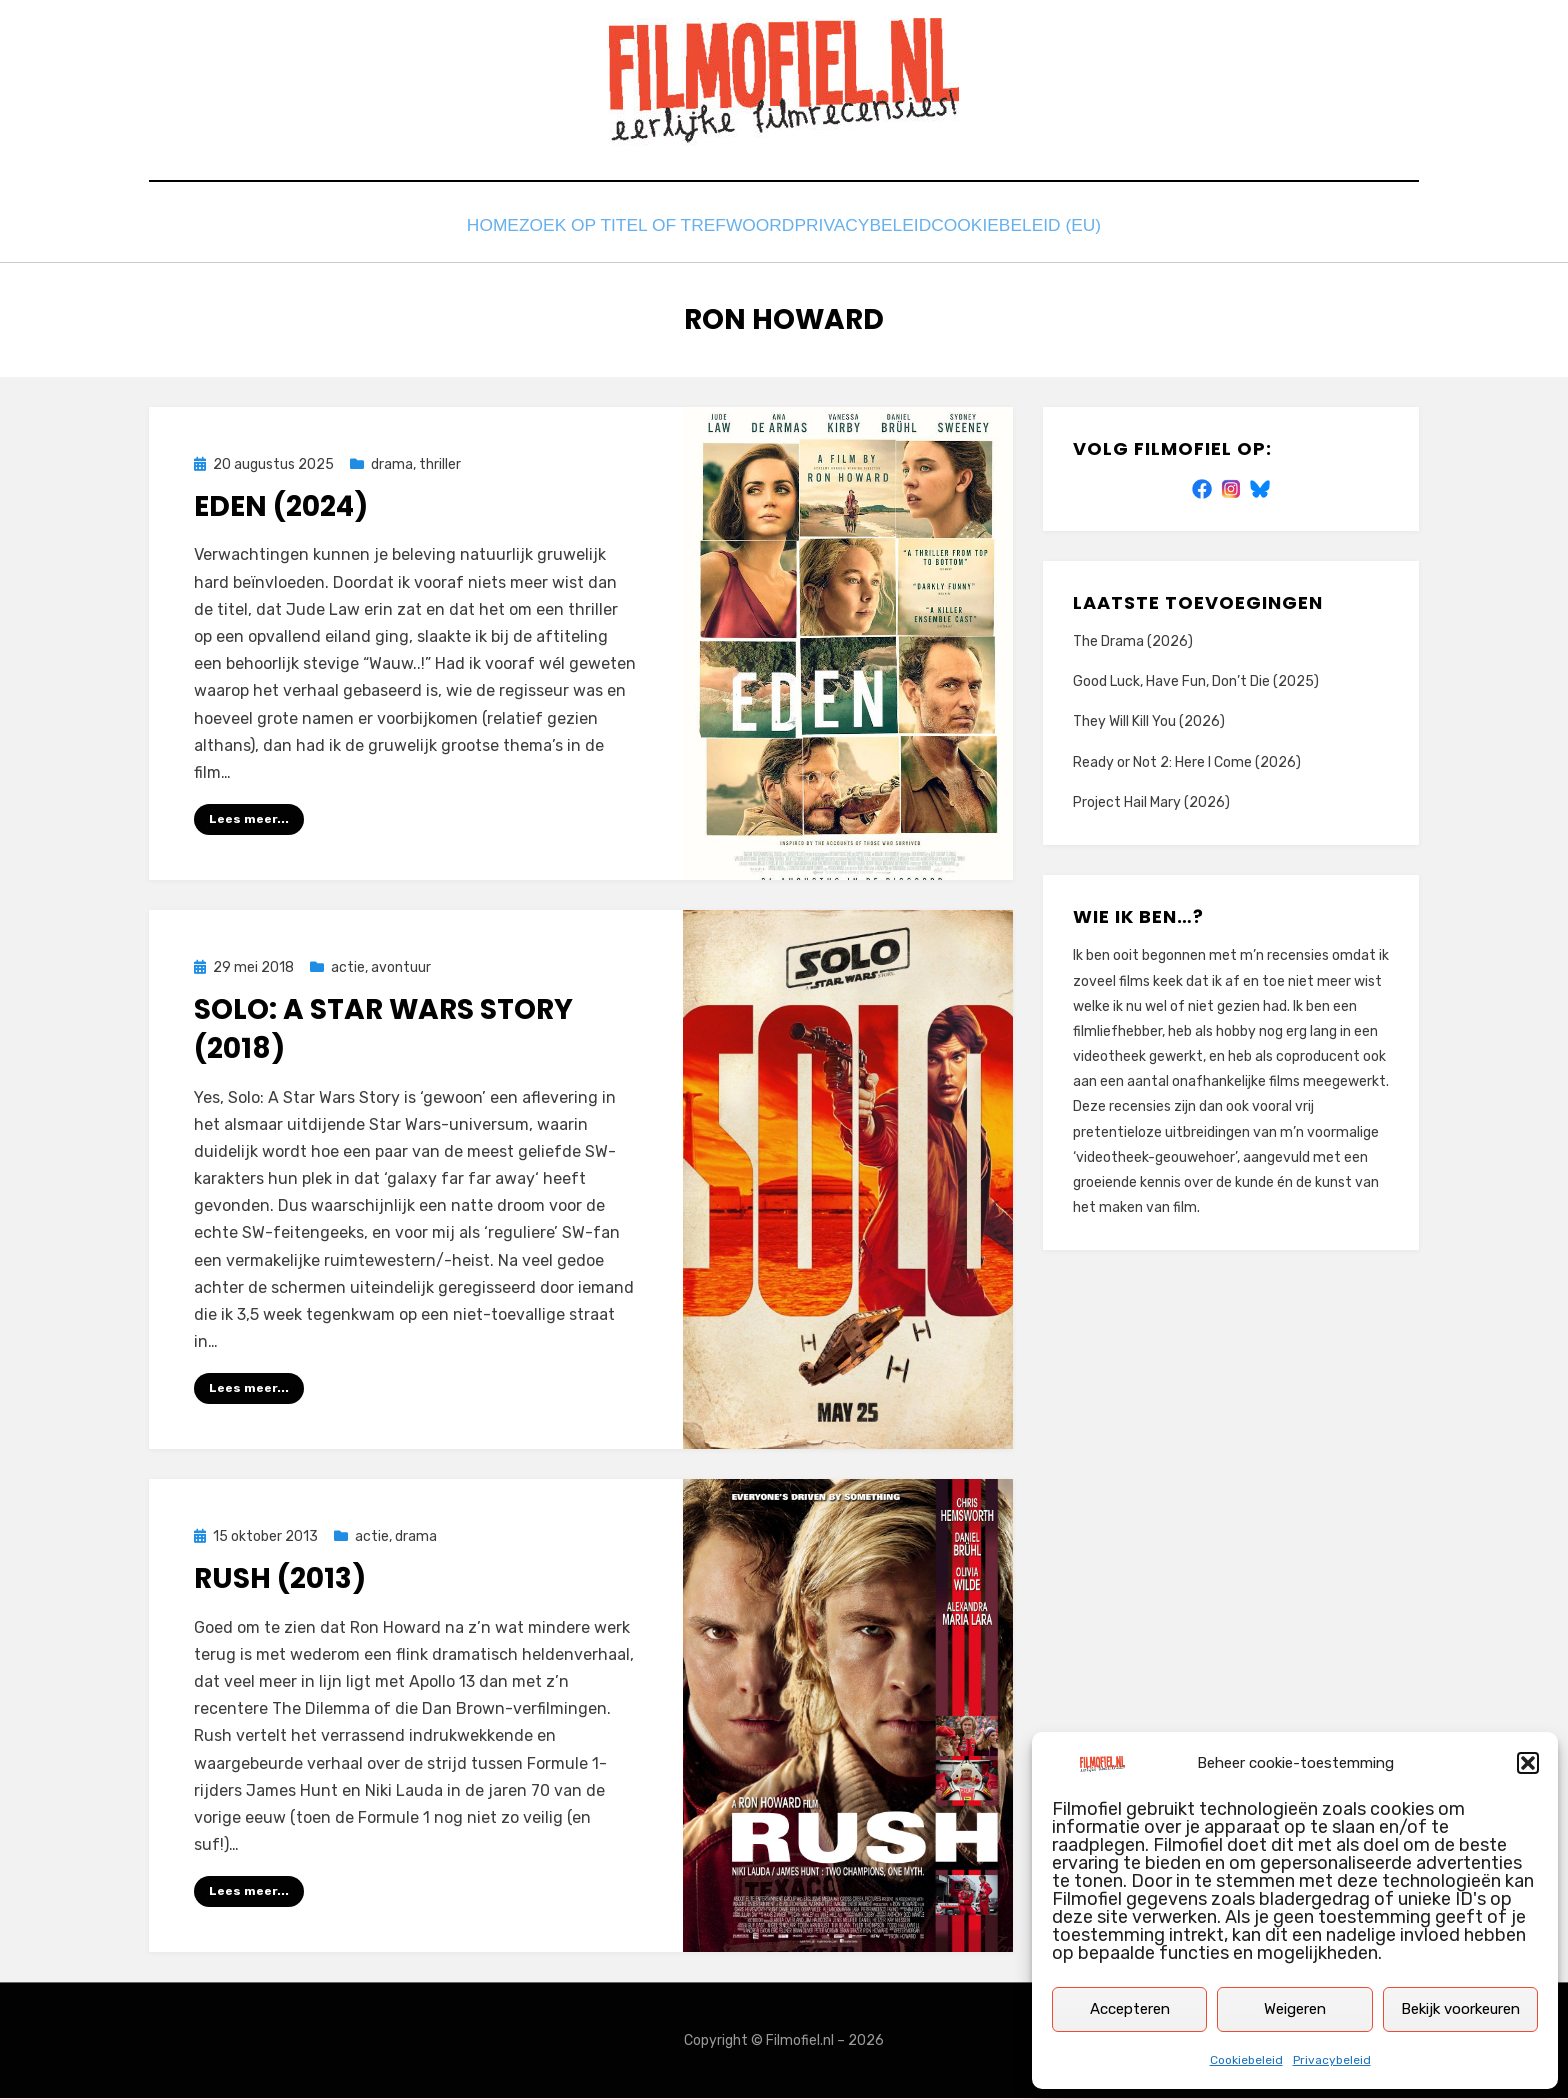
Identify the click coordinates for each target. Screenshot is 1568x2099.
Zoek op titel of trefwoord (657, 227)
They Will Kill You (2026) (1149, 720)
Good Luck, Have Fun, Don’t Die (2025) (1196, 680)
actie (348, 966)
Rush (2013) (280, 1578)
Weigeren (1295, 2009)
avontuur (401, 966)
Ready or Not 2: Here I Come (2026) (1187, 760)
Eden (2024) (281, 505)
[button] (1528, 1763)
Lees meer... (249, 818)
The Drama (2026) (1133, 640)
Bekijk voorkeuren (1460, 2009)
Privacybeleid (1332, 2060)
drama (392, 463)
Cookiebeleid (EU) (1034, 227)
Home (483, 227)
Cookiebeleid (1246, 2060)
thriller (440, 463)
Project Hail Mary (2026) (1151, 800)
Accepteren (1130, 2009)
